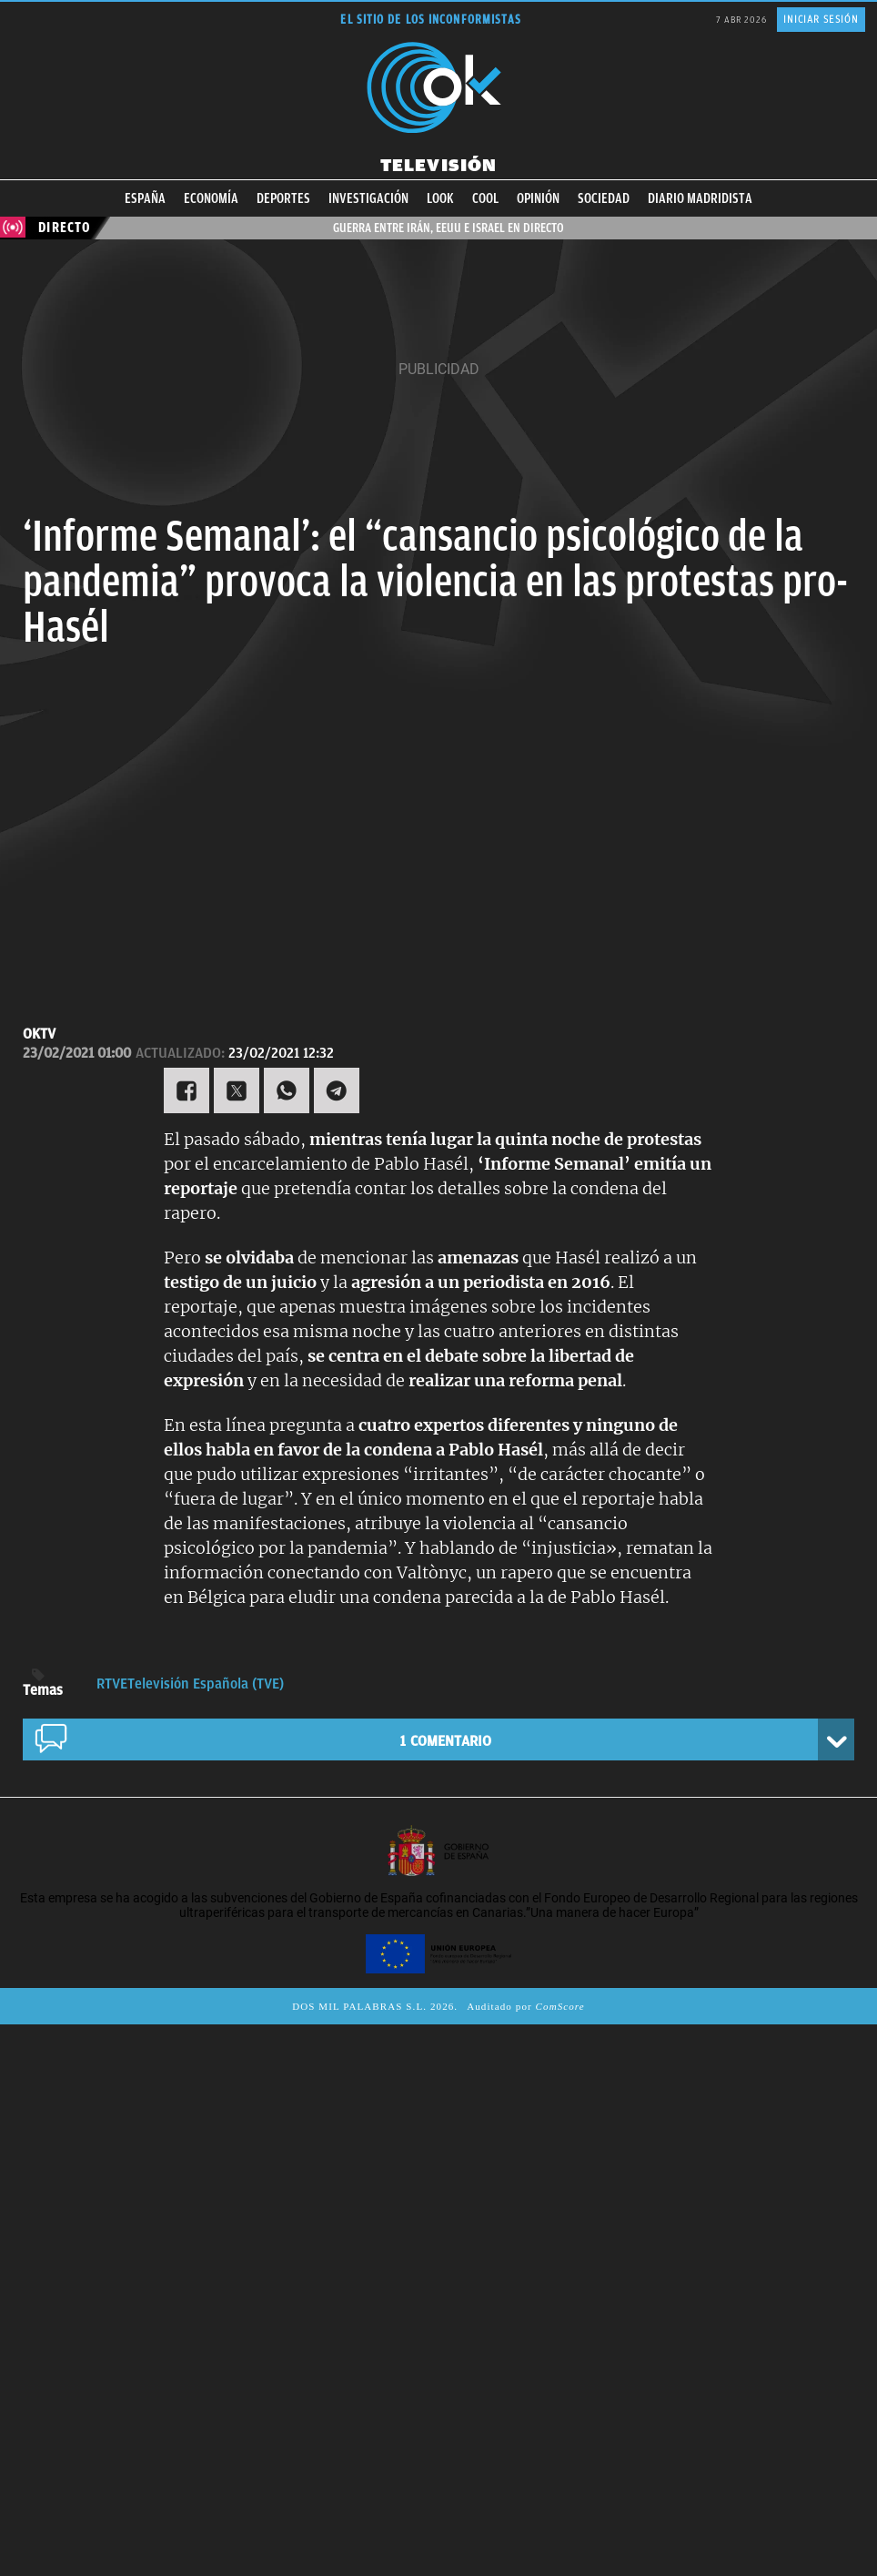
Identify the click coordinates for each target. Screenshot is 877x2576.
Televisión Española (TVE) (205, 1684)
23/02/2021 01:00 (77, 1053)
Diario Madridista (700, 198)
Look (440, 198)
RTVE (111, 1684)
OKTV (39, 1034)
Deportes (283, 198)
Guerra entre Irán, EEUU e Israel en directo (450, 227)
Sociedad (604, 198)
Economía (211, 198)
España (145, 198)
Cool (485, 198)
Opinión (538, 198)
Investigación (368, 198)
